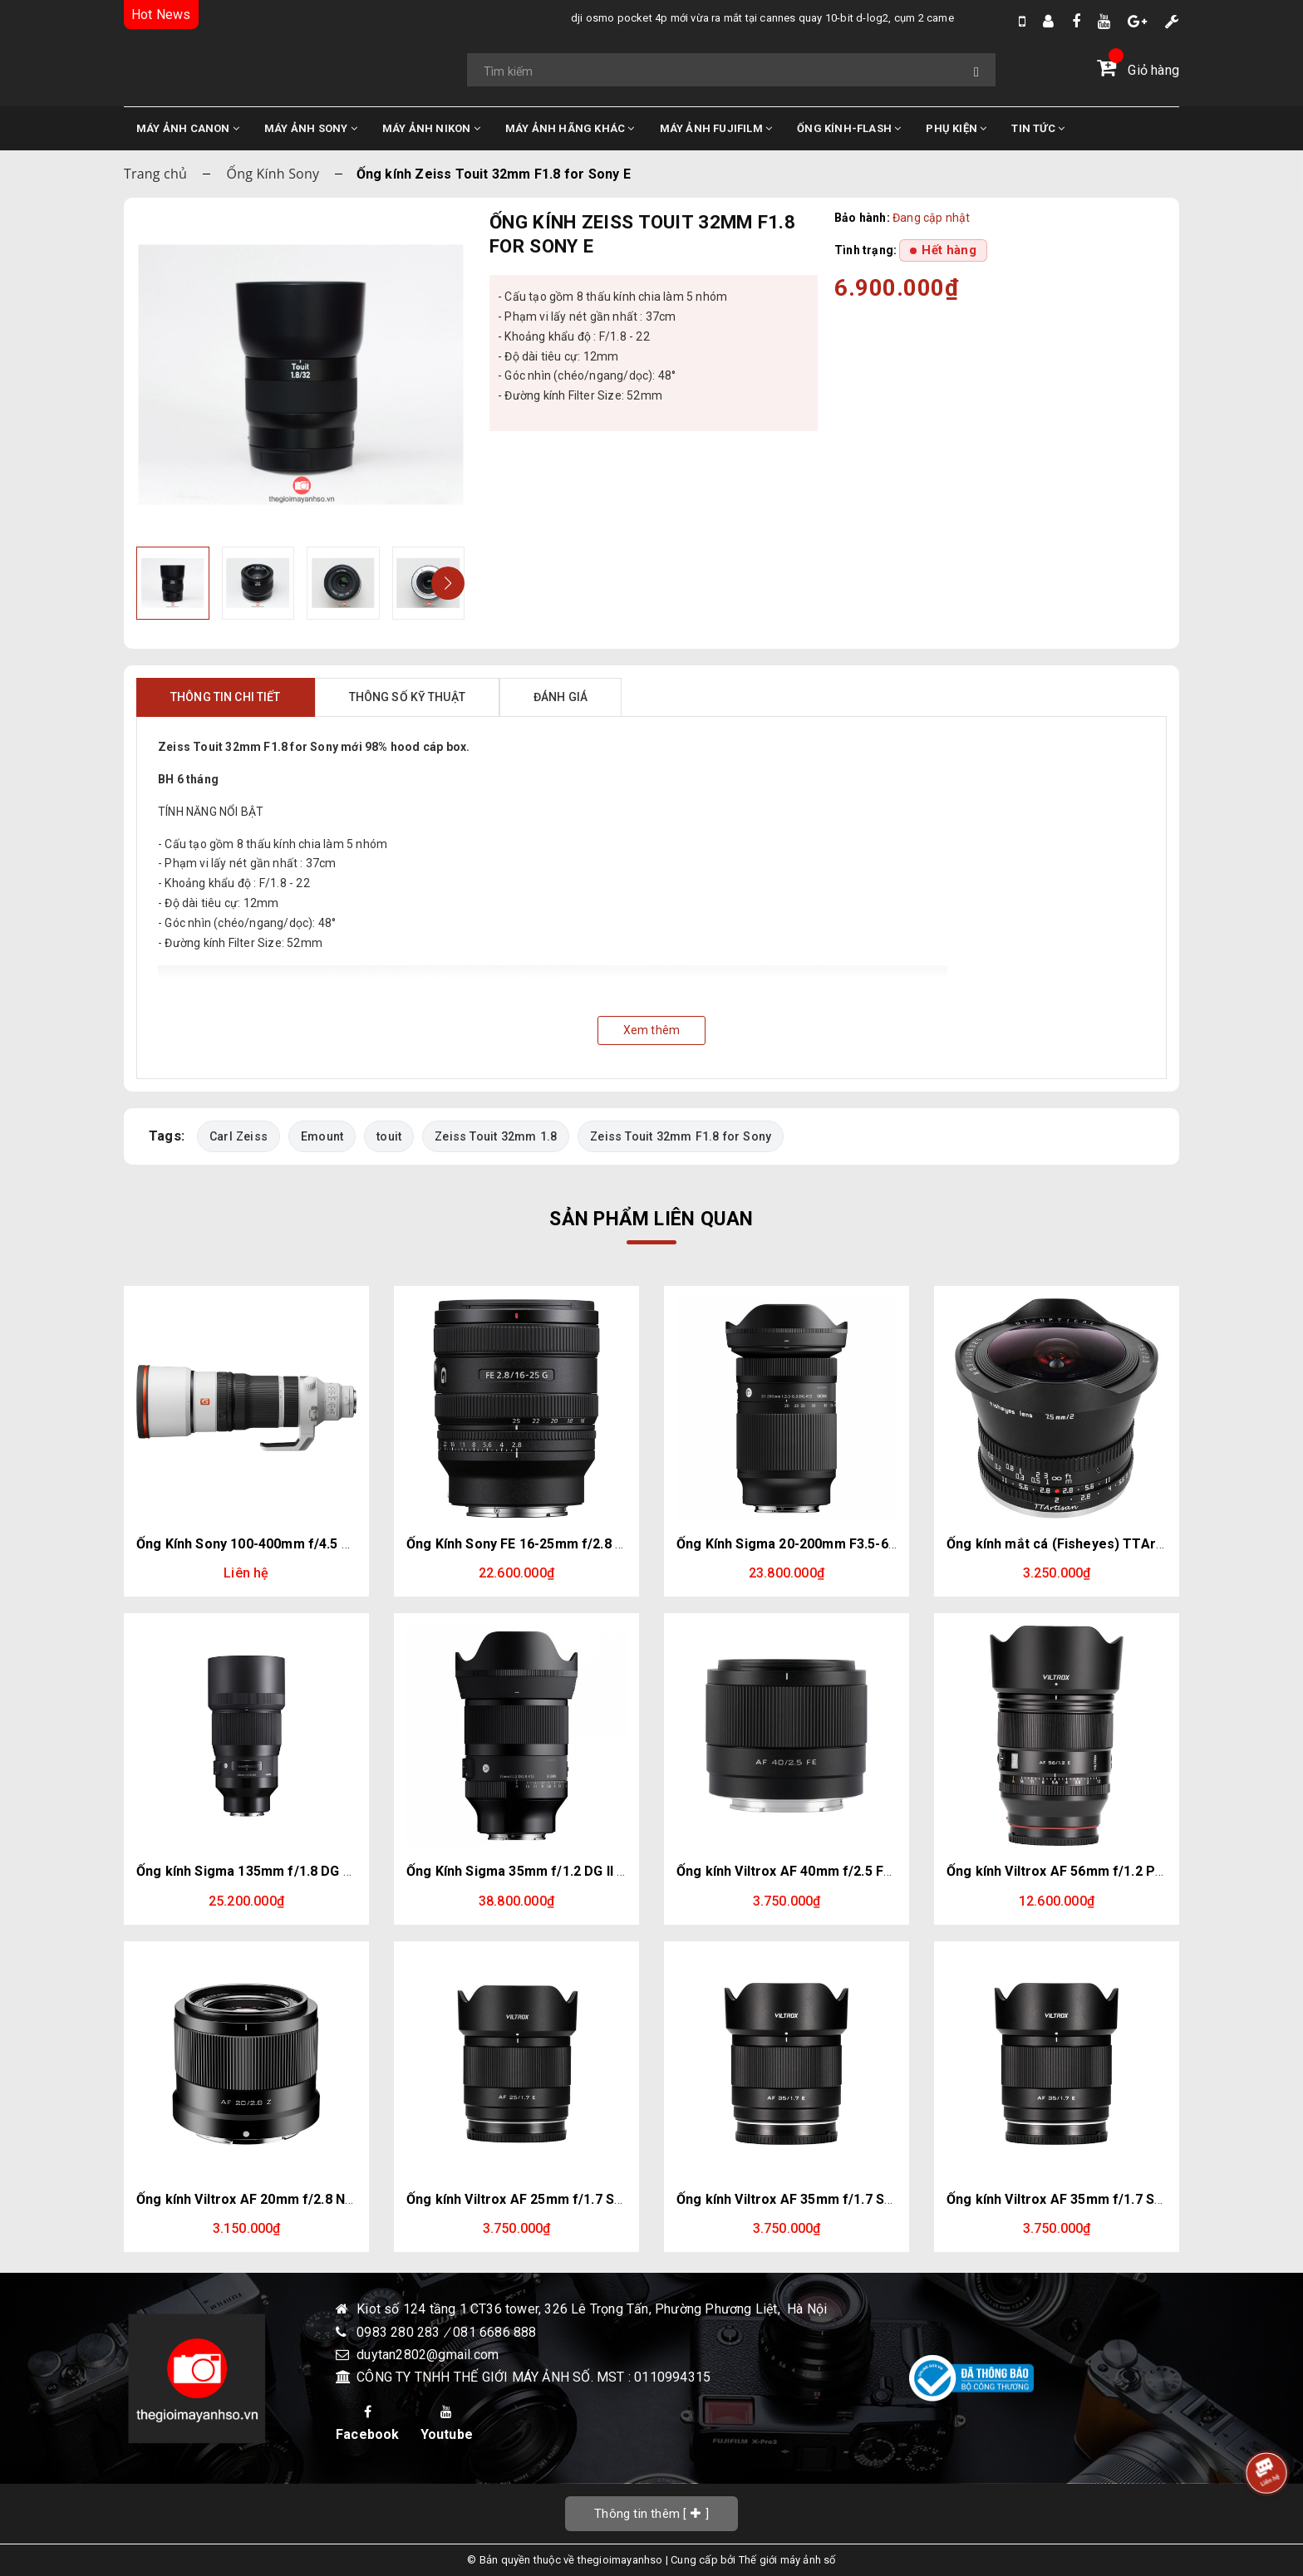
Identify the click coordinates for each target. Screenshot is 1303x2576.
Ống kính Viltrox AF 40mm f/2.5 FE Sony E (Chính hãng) (848, 1871)
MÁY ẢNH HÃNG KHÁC (570, 128)
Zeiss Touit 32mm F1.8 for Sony (683, 1136)
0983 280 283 (400, 2332)
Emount (323, 1136)
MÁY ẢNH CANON (187, 128)
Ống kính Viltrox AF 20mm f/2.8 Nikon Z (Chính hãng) (302, 2199)
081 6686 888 (494, 2332)
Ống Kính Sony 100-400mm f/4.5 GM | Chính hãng (289, 1544)
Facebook (368, 2423)
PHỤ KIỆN (956, 128)
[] (651, 2513)
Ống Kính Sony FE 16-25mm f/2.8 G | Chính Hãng (556, 1544)
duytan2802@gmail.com (427, 2355)
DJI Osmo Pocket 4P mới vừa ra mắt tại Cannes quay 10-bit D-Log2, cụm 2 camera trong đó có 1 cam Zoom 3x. (686, 18)
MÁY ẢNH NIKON (431, 128)
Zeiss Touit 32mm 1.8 (496, 1136)
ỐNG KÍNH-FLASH (849, 128)
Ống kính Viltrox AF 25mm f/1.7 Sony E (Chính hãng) (569, 2199)
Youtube (446, 2423)
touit (389, 1136)
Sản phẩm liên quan (651, 1219)
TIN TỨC (1038, 128)
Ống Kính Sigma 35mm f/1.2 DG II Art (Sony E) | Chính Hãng (590, 1871)
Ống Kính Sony (273, 173)
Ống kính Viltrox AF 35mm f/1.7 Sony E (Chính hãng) (839, 2199)
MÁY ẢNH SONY (310, 128)
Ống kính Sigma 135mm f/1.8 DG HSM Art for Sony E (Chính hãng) (343, 1871)
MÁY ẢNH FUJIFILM (716, 128)
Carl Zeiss (238, 1136)
